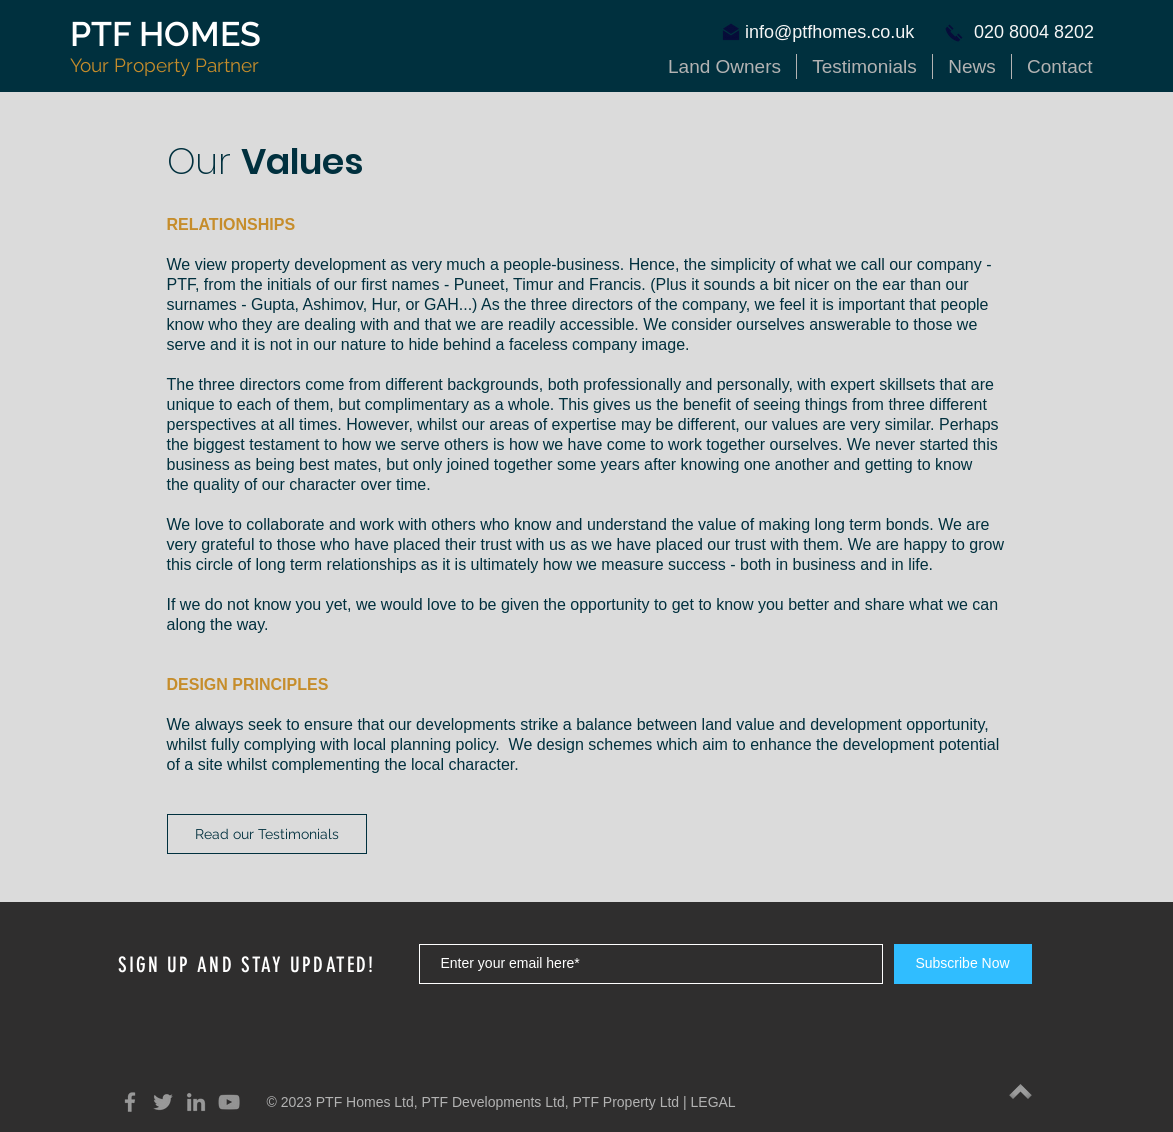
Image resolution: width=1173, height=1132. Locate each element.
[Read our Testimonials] (267, 834)
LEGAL (713, 1102)
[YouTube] (229, 1102)
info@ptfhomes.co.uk (829, 32)
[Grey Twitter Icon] (163, 1102)
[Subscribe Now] (963, 964)
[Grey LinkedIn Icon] (196, 1102)
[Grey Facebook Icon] (130, 1102)
